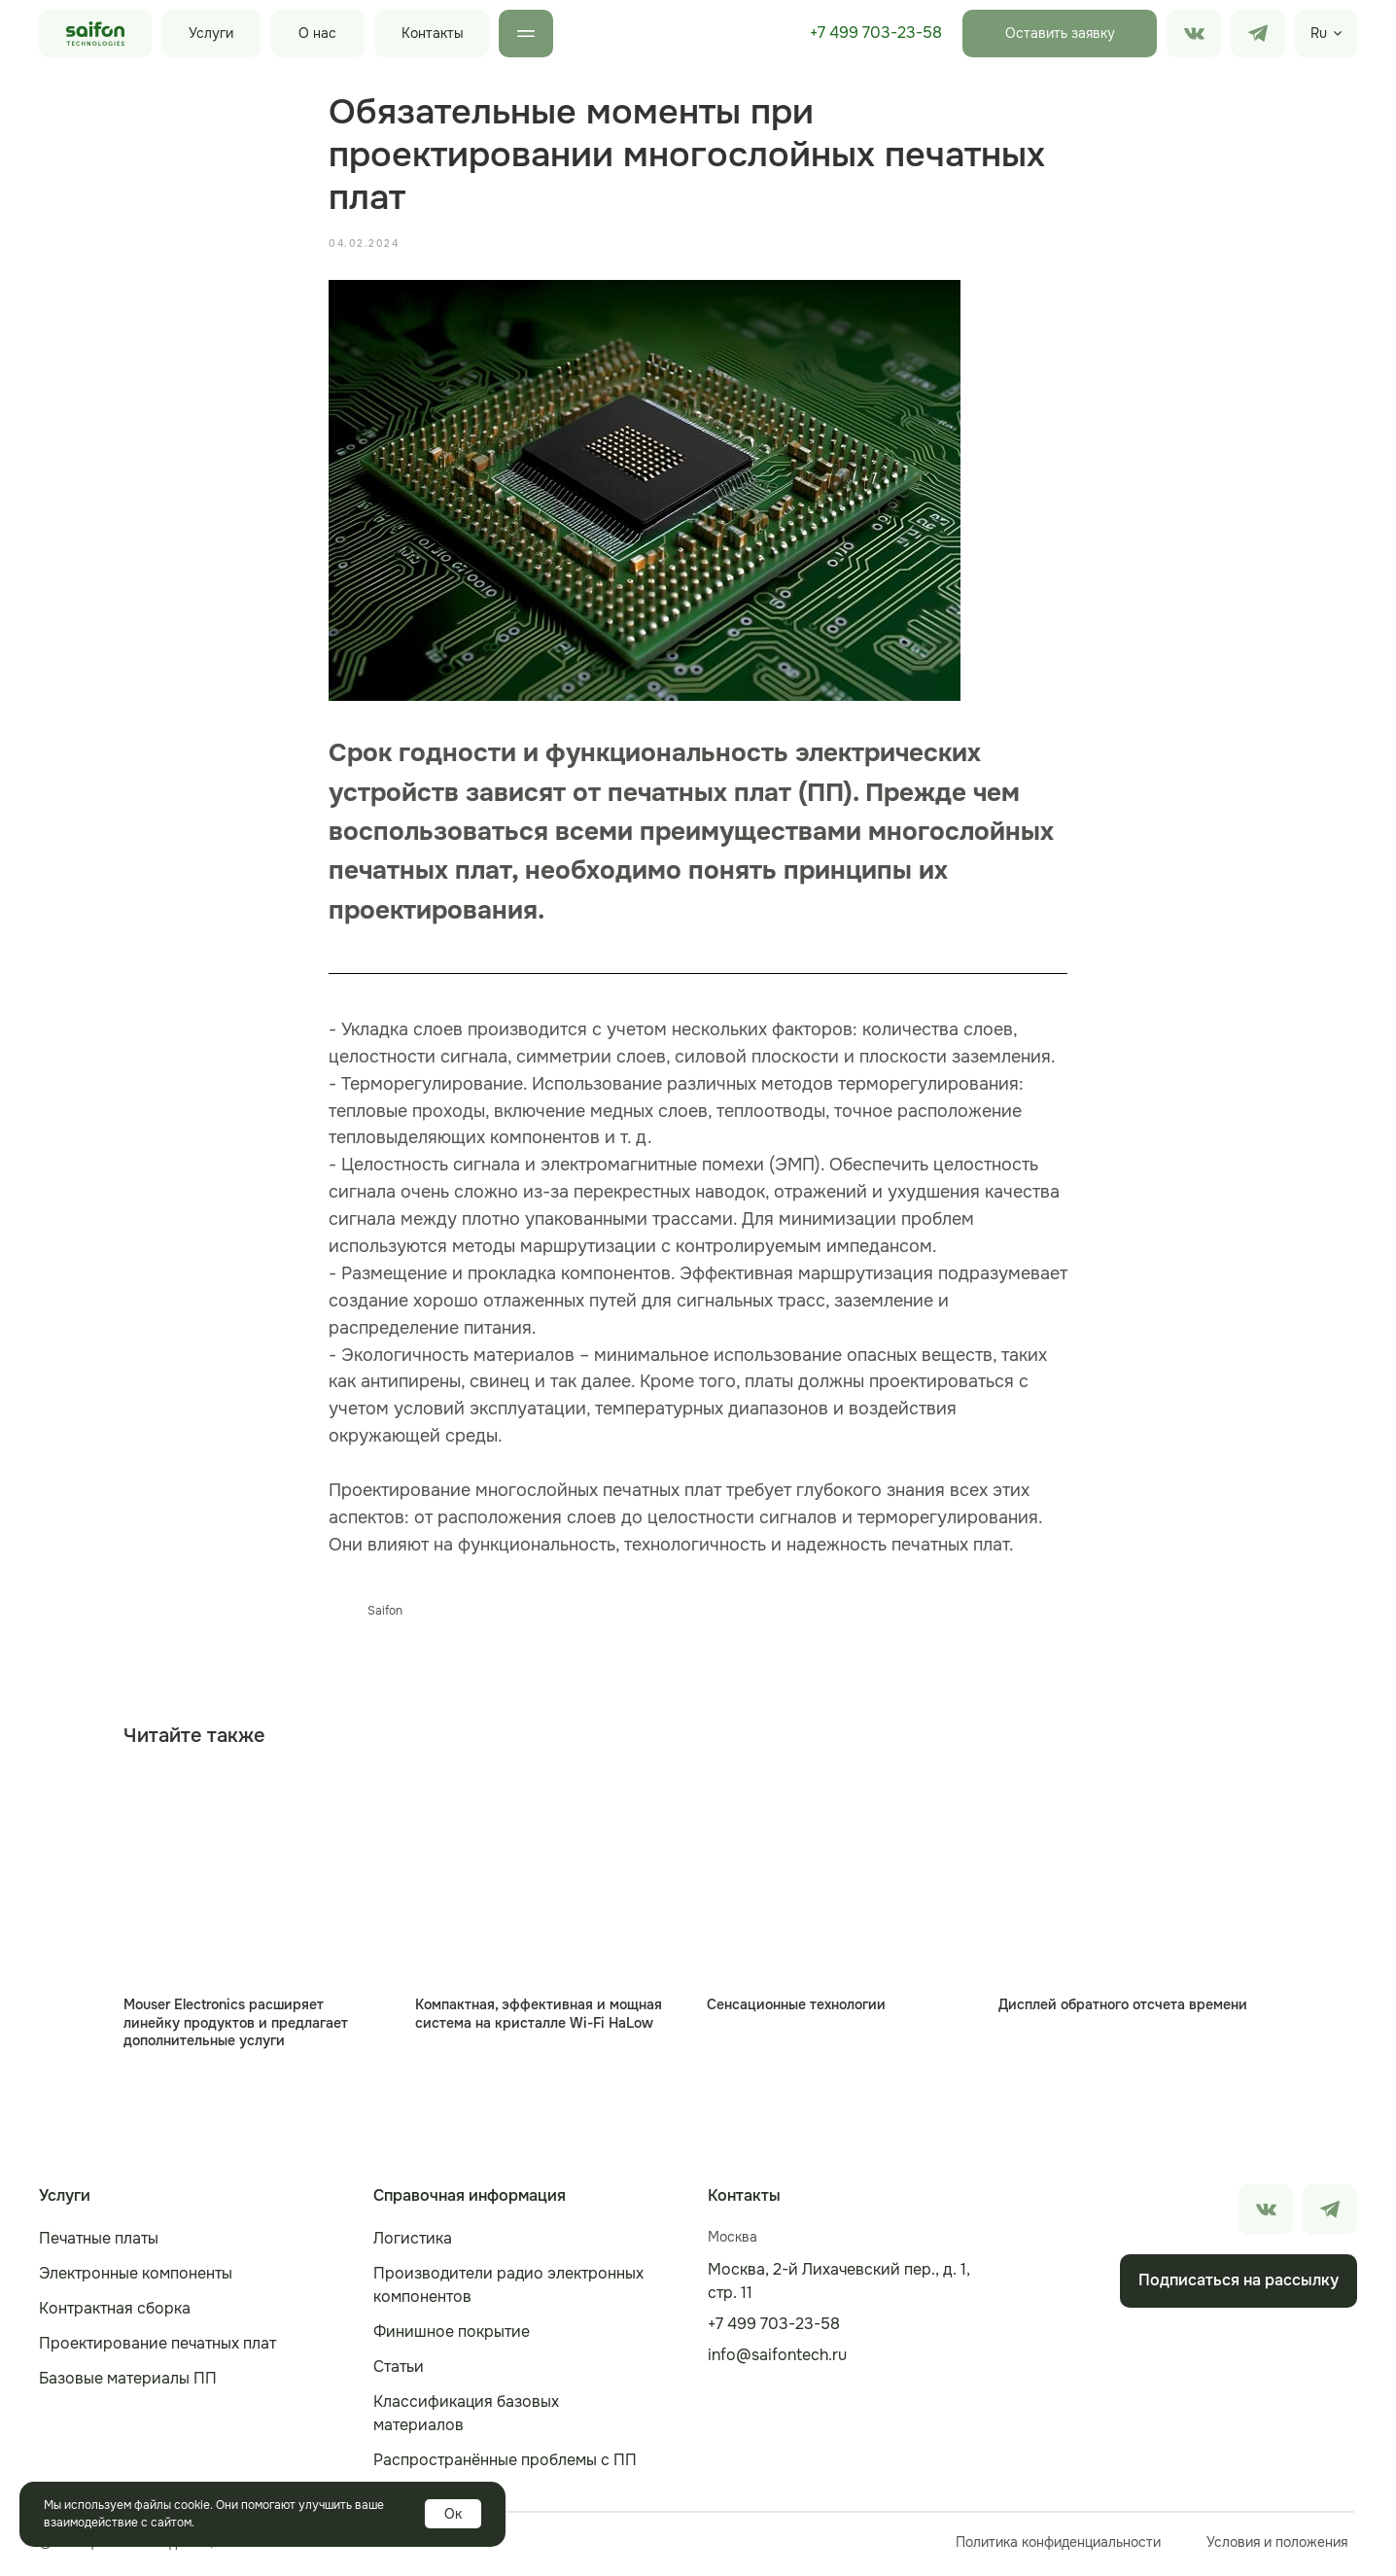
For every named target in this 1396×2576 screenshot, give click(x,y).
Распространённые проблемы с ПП (505, 2464)
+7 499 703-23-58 (876, 32)
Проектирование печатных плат (157, 2348)
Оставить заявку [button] (1060, 33)
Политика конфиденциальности (1058, 2547)
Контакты (432, 33)
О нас (317, 33)
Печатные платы (98, 2243)
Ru (1318, 33)
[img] (1258, 33)
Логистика (412, 2243)
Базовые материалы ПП (128, 2383)
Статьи (398, 2371)
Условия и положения (1276, 2547)
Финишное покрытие (451, 2336)
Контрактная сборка (115, 2313)
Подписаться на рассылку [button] (1238, 2285)
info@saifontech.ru (777, 2360)
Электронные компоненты (135, 2278)
